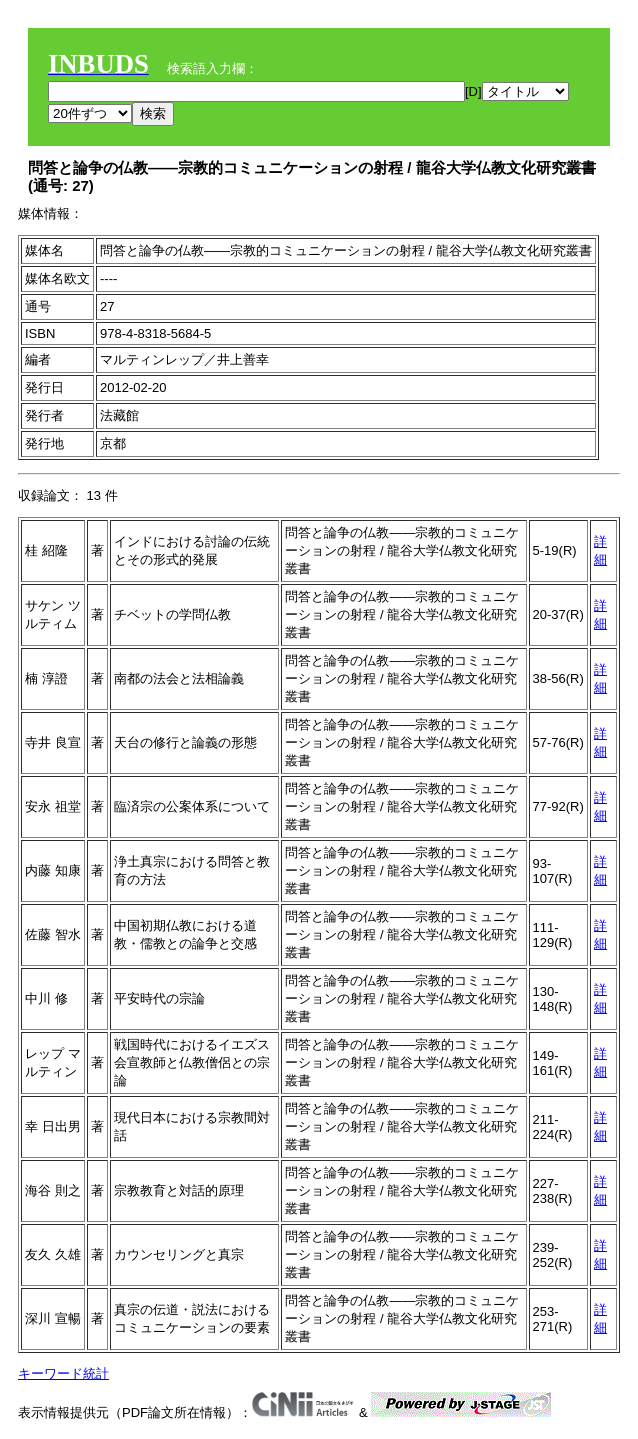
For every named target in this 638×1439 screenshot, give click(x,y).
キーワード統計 (63, 1373)
